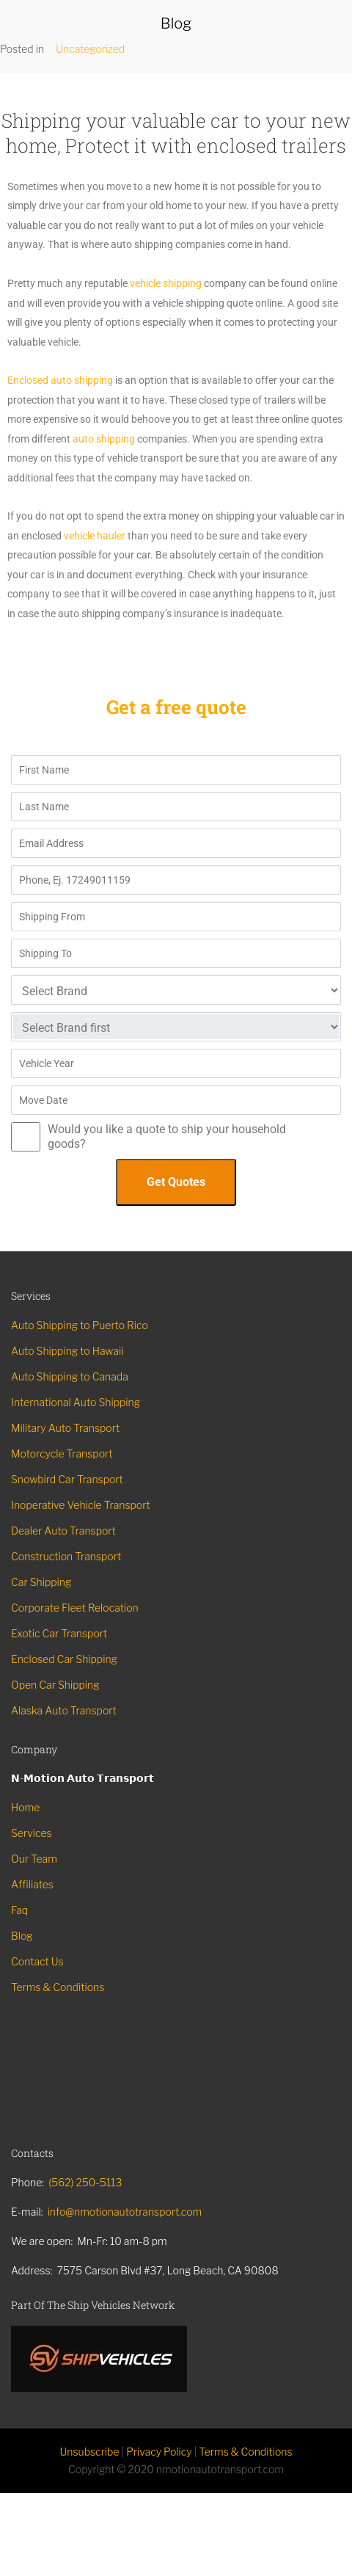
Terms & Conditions (57, 1987)
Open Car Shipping (55, 1684)
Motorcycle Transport (62, 1453)
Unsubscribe (89, 2451)
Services (31, 1833)
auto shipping (105, 439)
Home (25, 1807)
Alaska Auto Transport (64, 1710)
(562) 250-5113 (85, 2182)
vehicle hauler (94, 536)
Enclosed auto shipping (61, 380)
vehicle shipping (166, 283)
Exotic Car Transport (59, 1633)
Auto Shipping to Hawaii (67, 1351)
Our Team (34, 1858)
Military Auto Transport (65, 1428)
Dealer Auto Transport (63, 1530)
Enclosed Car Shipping (64, 1659)
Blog (22, 1935)
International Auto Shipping (75, 1402)
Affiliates (32, 1884)
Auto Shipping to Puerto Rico (79, 1325)
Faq (19, 1910)
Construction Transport (66, 1556)
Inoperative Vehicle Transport (80, 1505)
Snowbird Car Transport (67, 1479)
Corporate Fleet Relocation (75, 1607)
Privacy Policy (158, 2451)
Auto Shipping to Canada (69, 1376)
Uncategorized (90, 49)
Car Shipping (41, 1582)
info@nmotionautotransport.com (125, 2211)
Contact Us (37, 1961)
